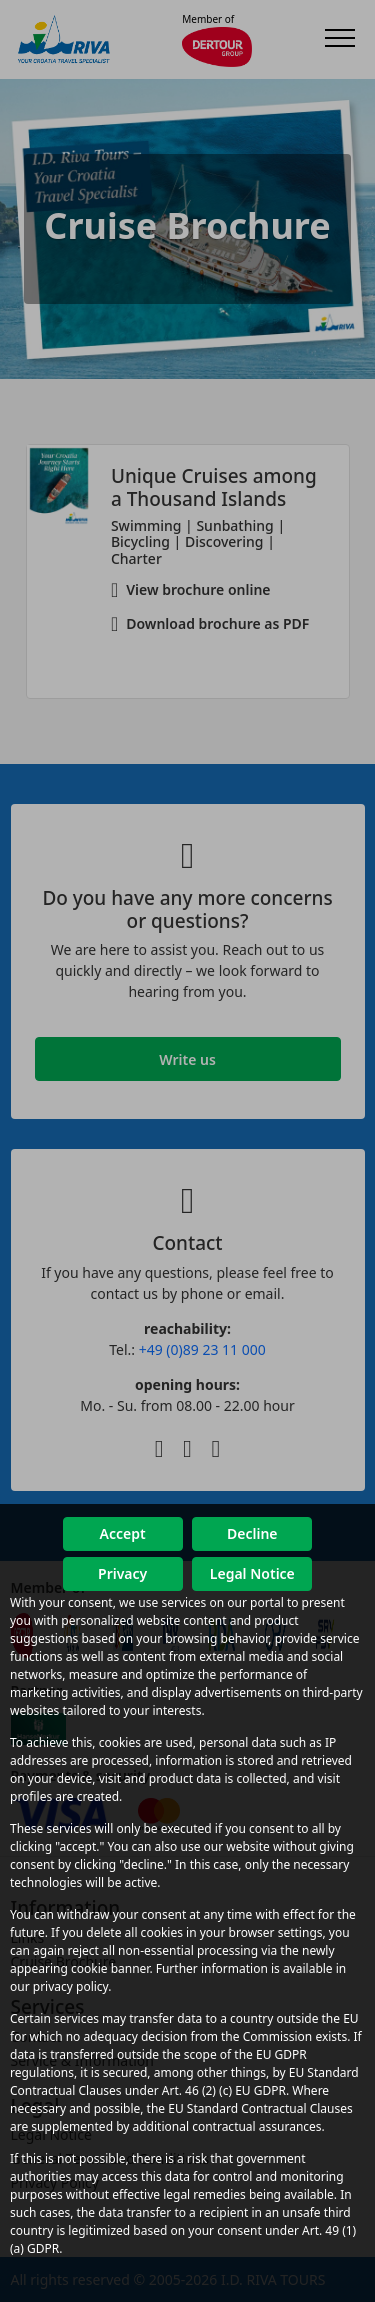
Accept (123, 1533)
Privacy (122, 1573)
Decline (252, 1533)
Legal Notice (252, 1573)
